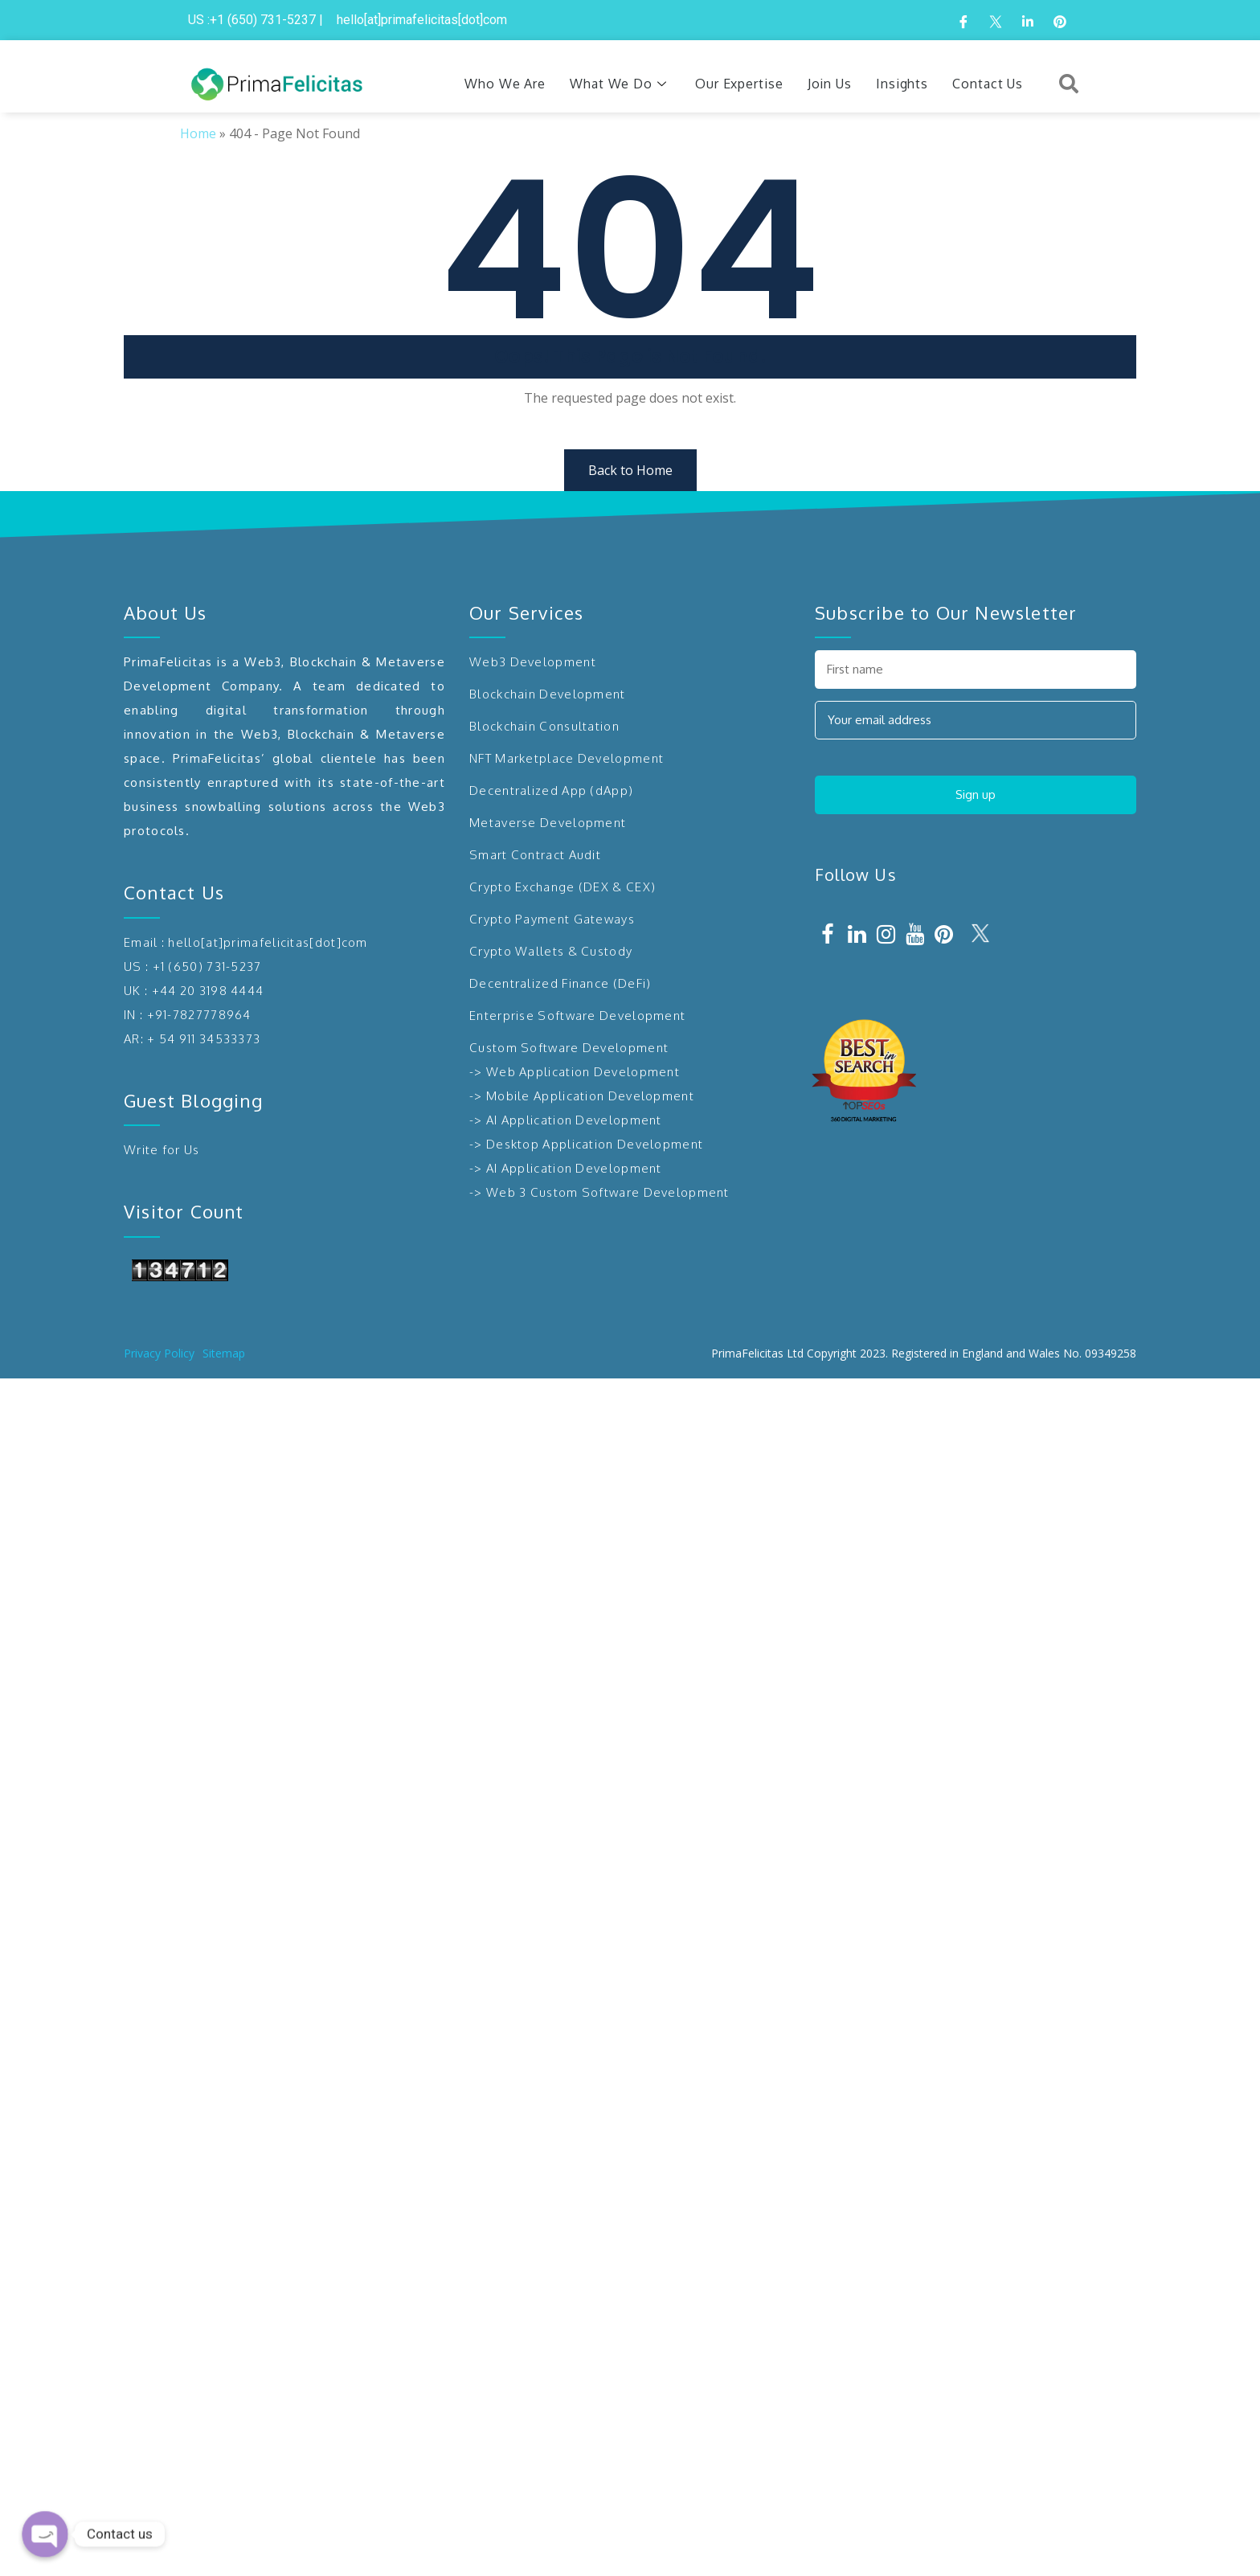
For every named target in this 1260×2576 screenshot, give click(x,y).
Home (198, 133)
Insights (902, 84)
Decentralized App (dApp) (551, 790)
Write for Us (162, 1149)
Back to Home (630, 470)
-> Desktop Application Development (586, 1144)
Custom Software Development (569, 1047)
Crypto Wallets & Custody (550, 951)
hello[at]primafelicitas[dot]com (267, 942)
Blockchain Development (547, 694)
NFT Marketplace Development (566, 758)
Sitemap (223, 1353)
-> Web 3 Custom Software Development (599, 1192)
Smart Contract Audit (535, 854)
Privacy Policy (159, 1353)
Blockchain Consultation (544, 726)
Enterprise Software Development (577, 1015)
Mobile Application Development (590, 1096)
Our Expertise (739, 84)
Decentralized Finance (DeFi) (560, 983)
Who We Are (505, 84)
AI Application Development (574, 1120)
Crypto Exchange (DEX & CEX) (562, 887)
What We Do (620, 84)
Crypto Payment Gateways (552, 919)
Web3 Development (532, 662)
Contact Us (987, 84)
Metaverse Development (547, 822)
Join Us (830, 84)
